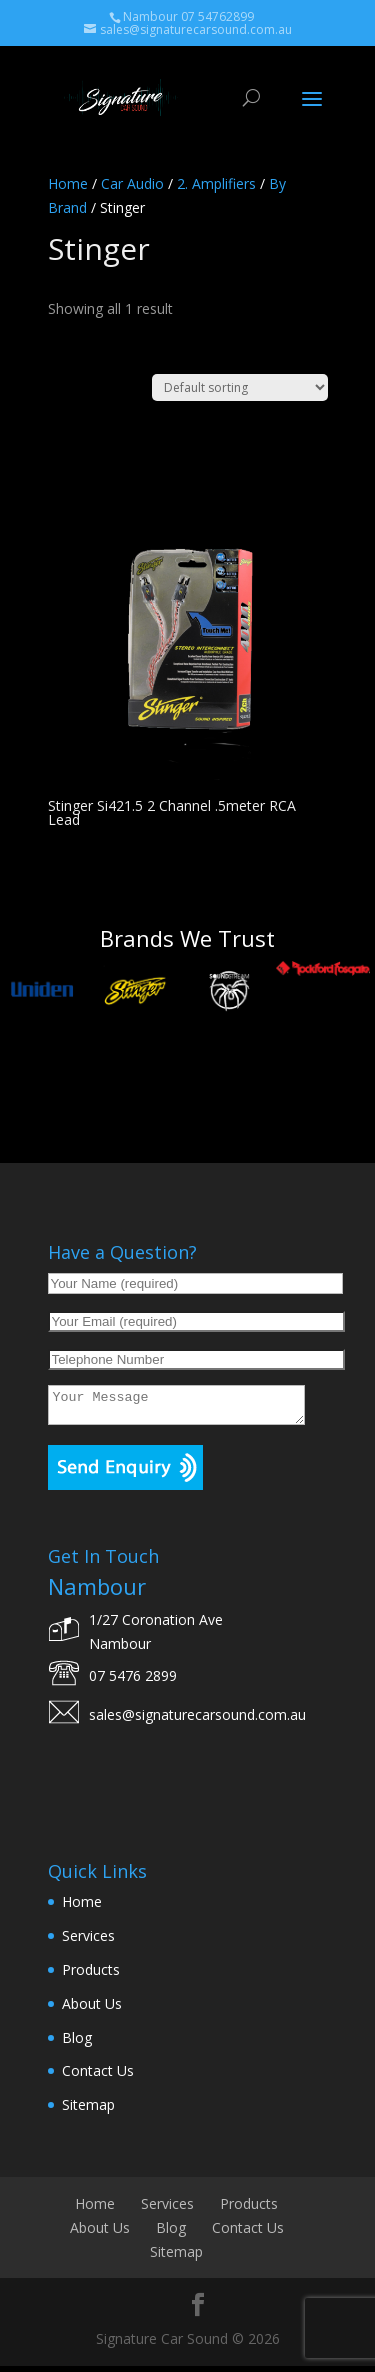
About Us (92, 2009)
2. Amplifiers (216, 183)
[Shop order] (240, 387)
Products (91, 1975)
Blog (77, 2043)
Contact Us (98, 2076)
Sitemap (88, 2110)
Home (68, 183)
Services (88, 1941)
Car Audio (132, 183)
